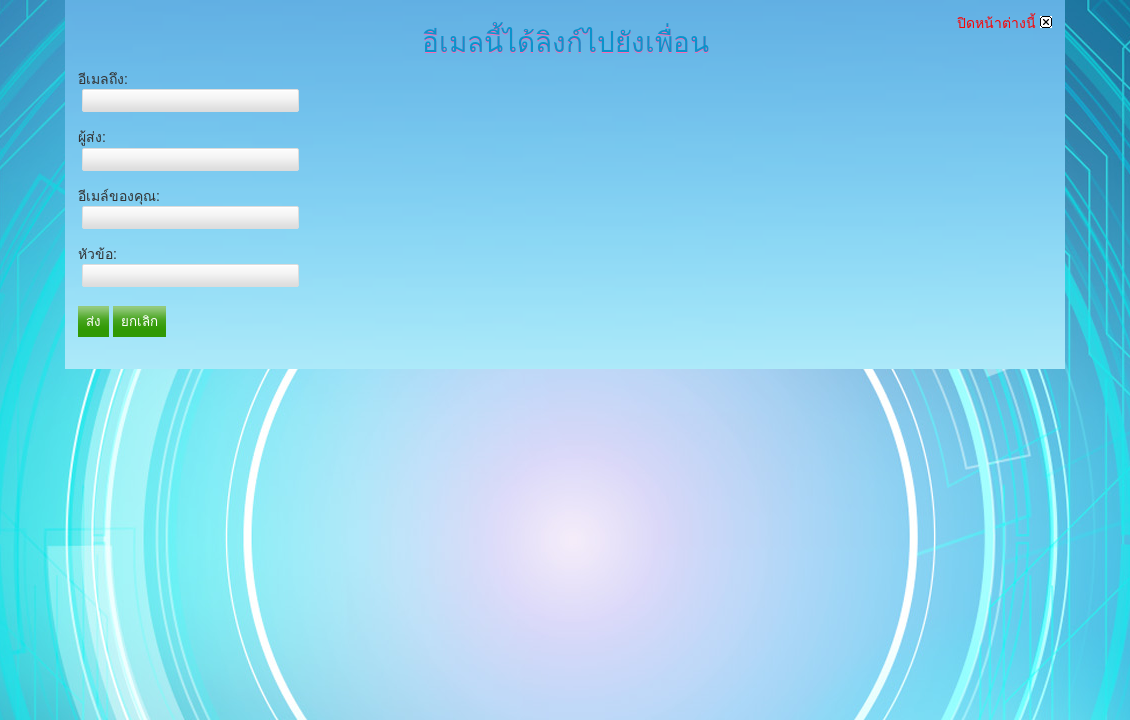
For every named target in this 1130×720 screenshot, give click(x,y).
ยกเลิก (139, 321)
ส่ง (93, 321)
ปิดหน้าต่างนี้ (1004, 23)
